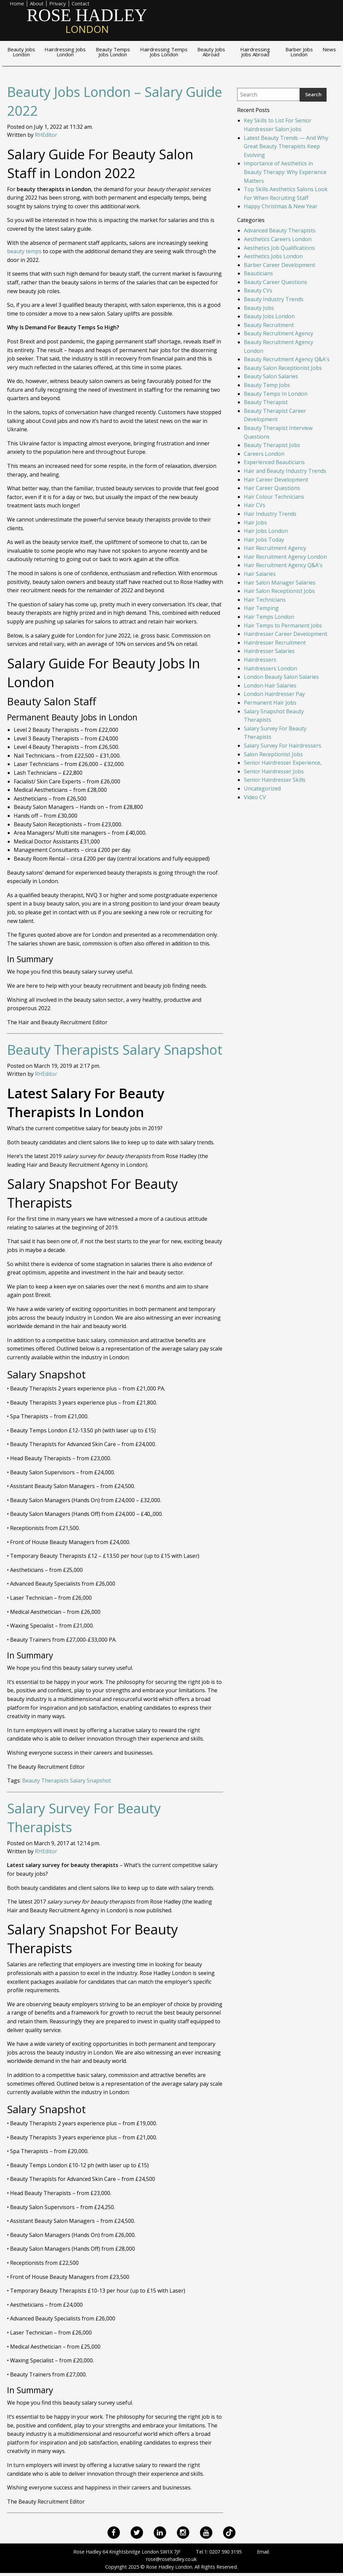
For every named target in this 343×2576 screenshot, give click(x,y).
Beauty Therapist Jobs (272, 445)
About (37, 4)
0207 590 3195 (225, 2551)
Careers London (264, 453)
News (329, 50)
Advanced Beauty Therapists (280, 230)
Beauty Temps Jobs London (113, 52)
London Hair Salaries (270, 685)
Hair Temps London (269, 616)
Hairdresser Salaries (269, 651)
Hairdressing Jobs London (65, 52)
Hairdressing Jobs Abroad (255, 52)
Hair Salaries (260, 574)
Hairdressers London (270, 668)
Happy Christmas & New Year (281, 206)
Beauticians (258, 273)
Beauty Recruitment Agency (278, 333)
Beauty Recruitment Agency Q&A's (287, 359)
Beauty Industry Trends (273, 299)
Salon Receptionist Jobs (273, 754)
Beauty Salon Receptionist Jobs (283, 368)
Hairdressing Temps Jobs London (164, 52)
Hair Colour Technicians (274, 496)
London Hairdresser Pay (274, 694)
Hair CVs (254, 505)
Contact (80, 4)
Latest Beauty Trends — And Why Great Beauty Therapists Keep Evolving (286, 146)
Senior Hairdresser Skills (274, 779)
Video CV (255, 797)
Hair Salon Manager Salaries (280, 582)
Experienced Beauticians (274, 462)
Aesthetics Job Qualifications (279, 248)
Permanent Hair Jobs (270, 702)
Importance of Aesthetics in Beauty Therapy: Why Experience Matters (285, 172)
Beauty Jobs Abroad (211, 52)
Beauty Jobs (259, 308)
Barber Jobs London (299, 52)
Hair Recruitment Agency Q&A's (283, 565)
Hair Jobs (255, 522)
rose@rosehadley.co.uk (171, 2559)
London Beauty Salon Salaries (281, 676)
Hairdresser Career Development (285, 634)
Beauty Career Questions (275, 282)
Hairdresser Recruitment (275, 642)
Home (17, 4)
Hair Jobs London (266, 531)
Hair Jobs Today (264, 539)
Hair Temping (261, 608)
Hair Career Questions (272, 488)
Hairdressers (260, 659)
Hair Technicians (265, 599)
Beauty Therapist (266, 402)
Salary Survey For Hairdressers (282, 745)
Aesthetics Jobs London (273, 256)
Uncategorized (262, 788)
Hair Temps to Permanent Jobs (283, 625)
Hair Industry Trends (270, 513)
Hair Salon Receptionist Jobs (279, 591)
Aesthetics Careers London (278, 239)
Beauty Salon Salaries (271, 376)
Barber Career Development (279, 265)
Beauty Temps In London (275, 393)
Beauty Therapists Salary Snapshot (114, 1049)
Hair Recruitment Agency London (285, 556)
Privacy (57, 4)
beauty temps (24, 251)
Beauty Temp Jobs (267, 385)
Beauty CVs (258, 290)
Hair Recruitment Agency (275, 548)
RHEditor (46, 135)
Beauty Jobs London (21, 52)
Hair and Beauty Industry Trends (285, 471)
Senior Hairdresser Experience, (283, 762)
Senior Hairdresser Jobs (274, 771)
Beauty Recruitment (269, 325)
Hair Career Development (276, 479)
